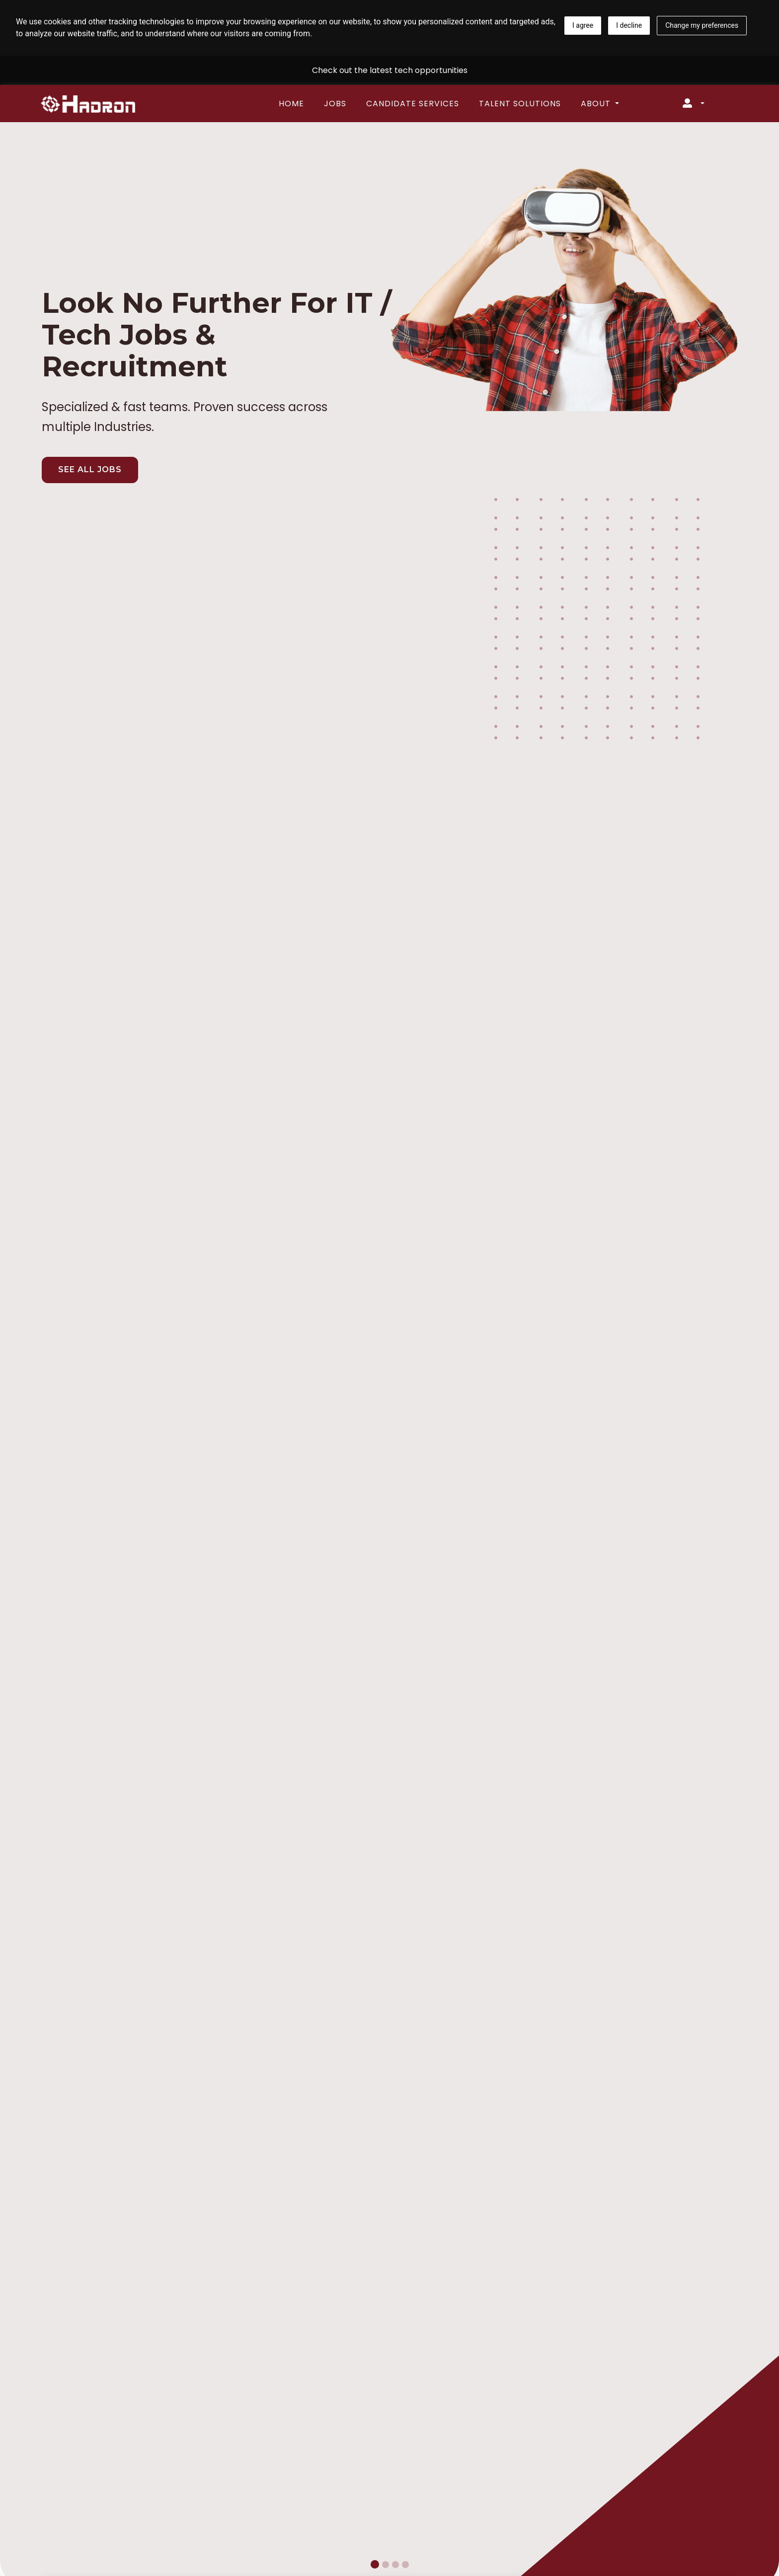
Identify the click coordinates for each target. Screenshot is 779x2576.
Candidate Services (412, 103)
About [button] (597, 103)
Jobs (335, 103)
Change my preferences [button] (701, 25)
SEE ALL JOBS (90, 469)
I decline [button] (629, 25)
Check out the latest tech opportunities (389, 70)
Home (291, 103)
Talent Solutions (520, 103)
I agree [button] (582, 25)
